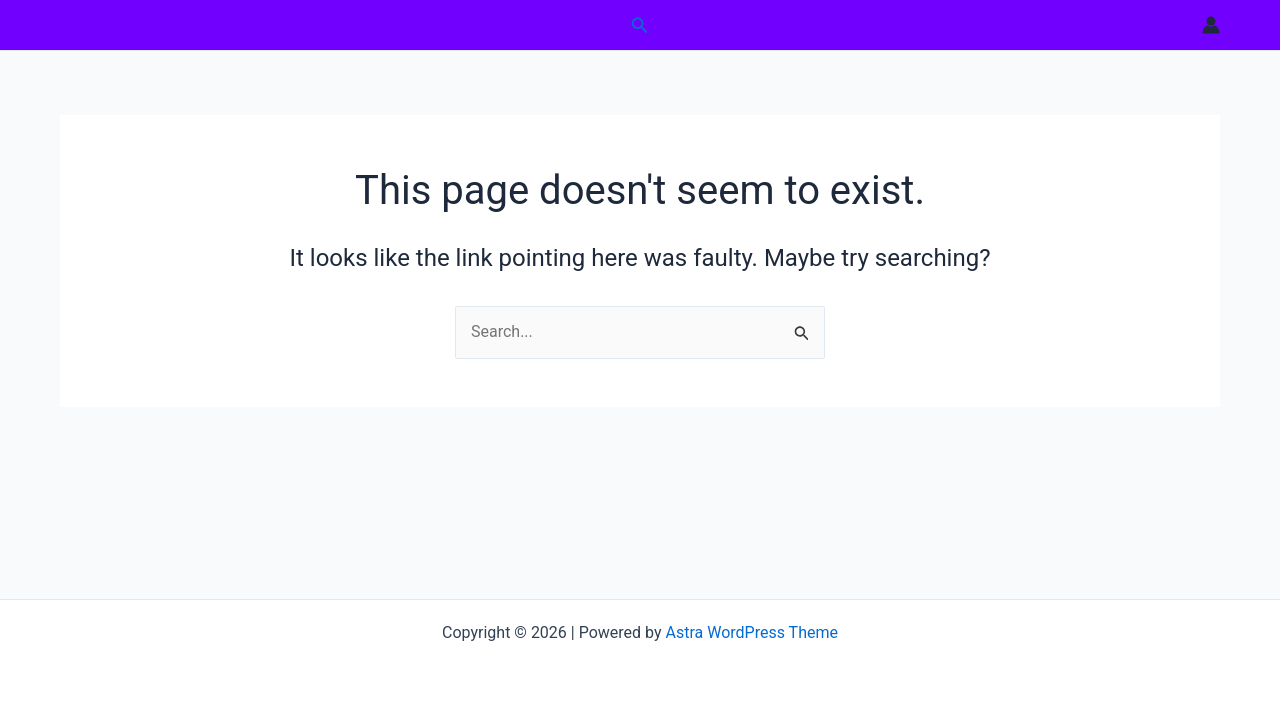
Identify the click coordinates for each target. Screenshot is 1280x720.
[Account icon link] (1211, 25)
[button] (640, 25)
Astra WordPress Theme (752, 632)
